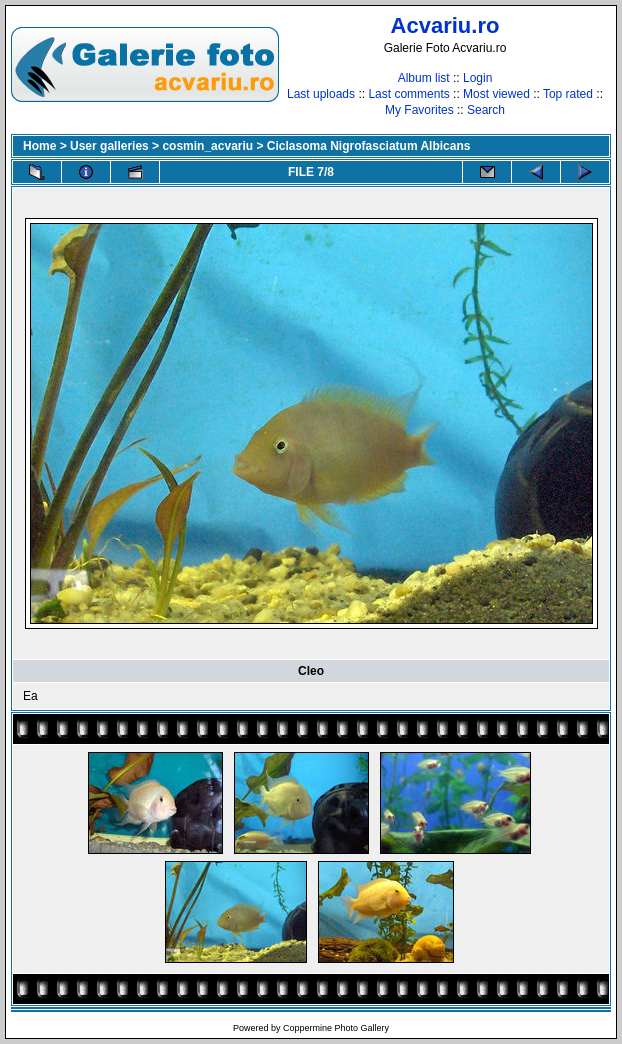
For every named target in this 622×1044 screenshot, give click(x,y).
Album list (424, 78)
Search (486, 110)
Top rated (568, 94)
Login (477, 78)
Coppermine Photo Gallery (336, 1028)
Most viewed (496, 94)
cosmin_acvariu (207, 146)
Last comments (408, 94)
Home (39, 146)
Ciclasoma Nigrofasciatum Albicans (369, 146)
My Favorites (419, 110)
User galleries (109, 146)
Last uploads (321, 94)
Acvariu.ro (445, 25)
